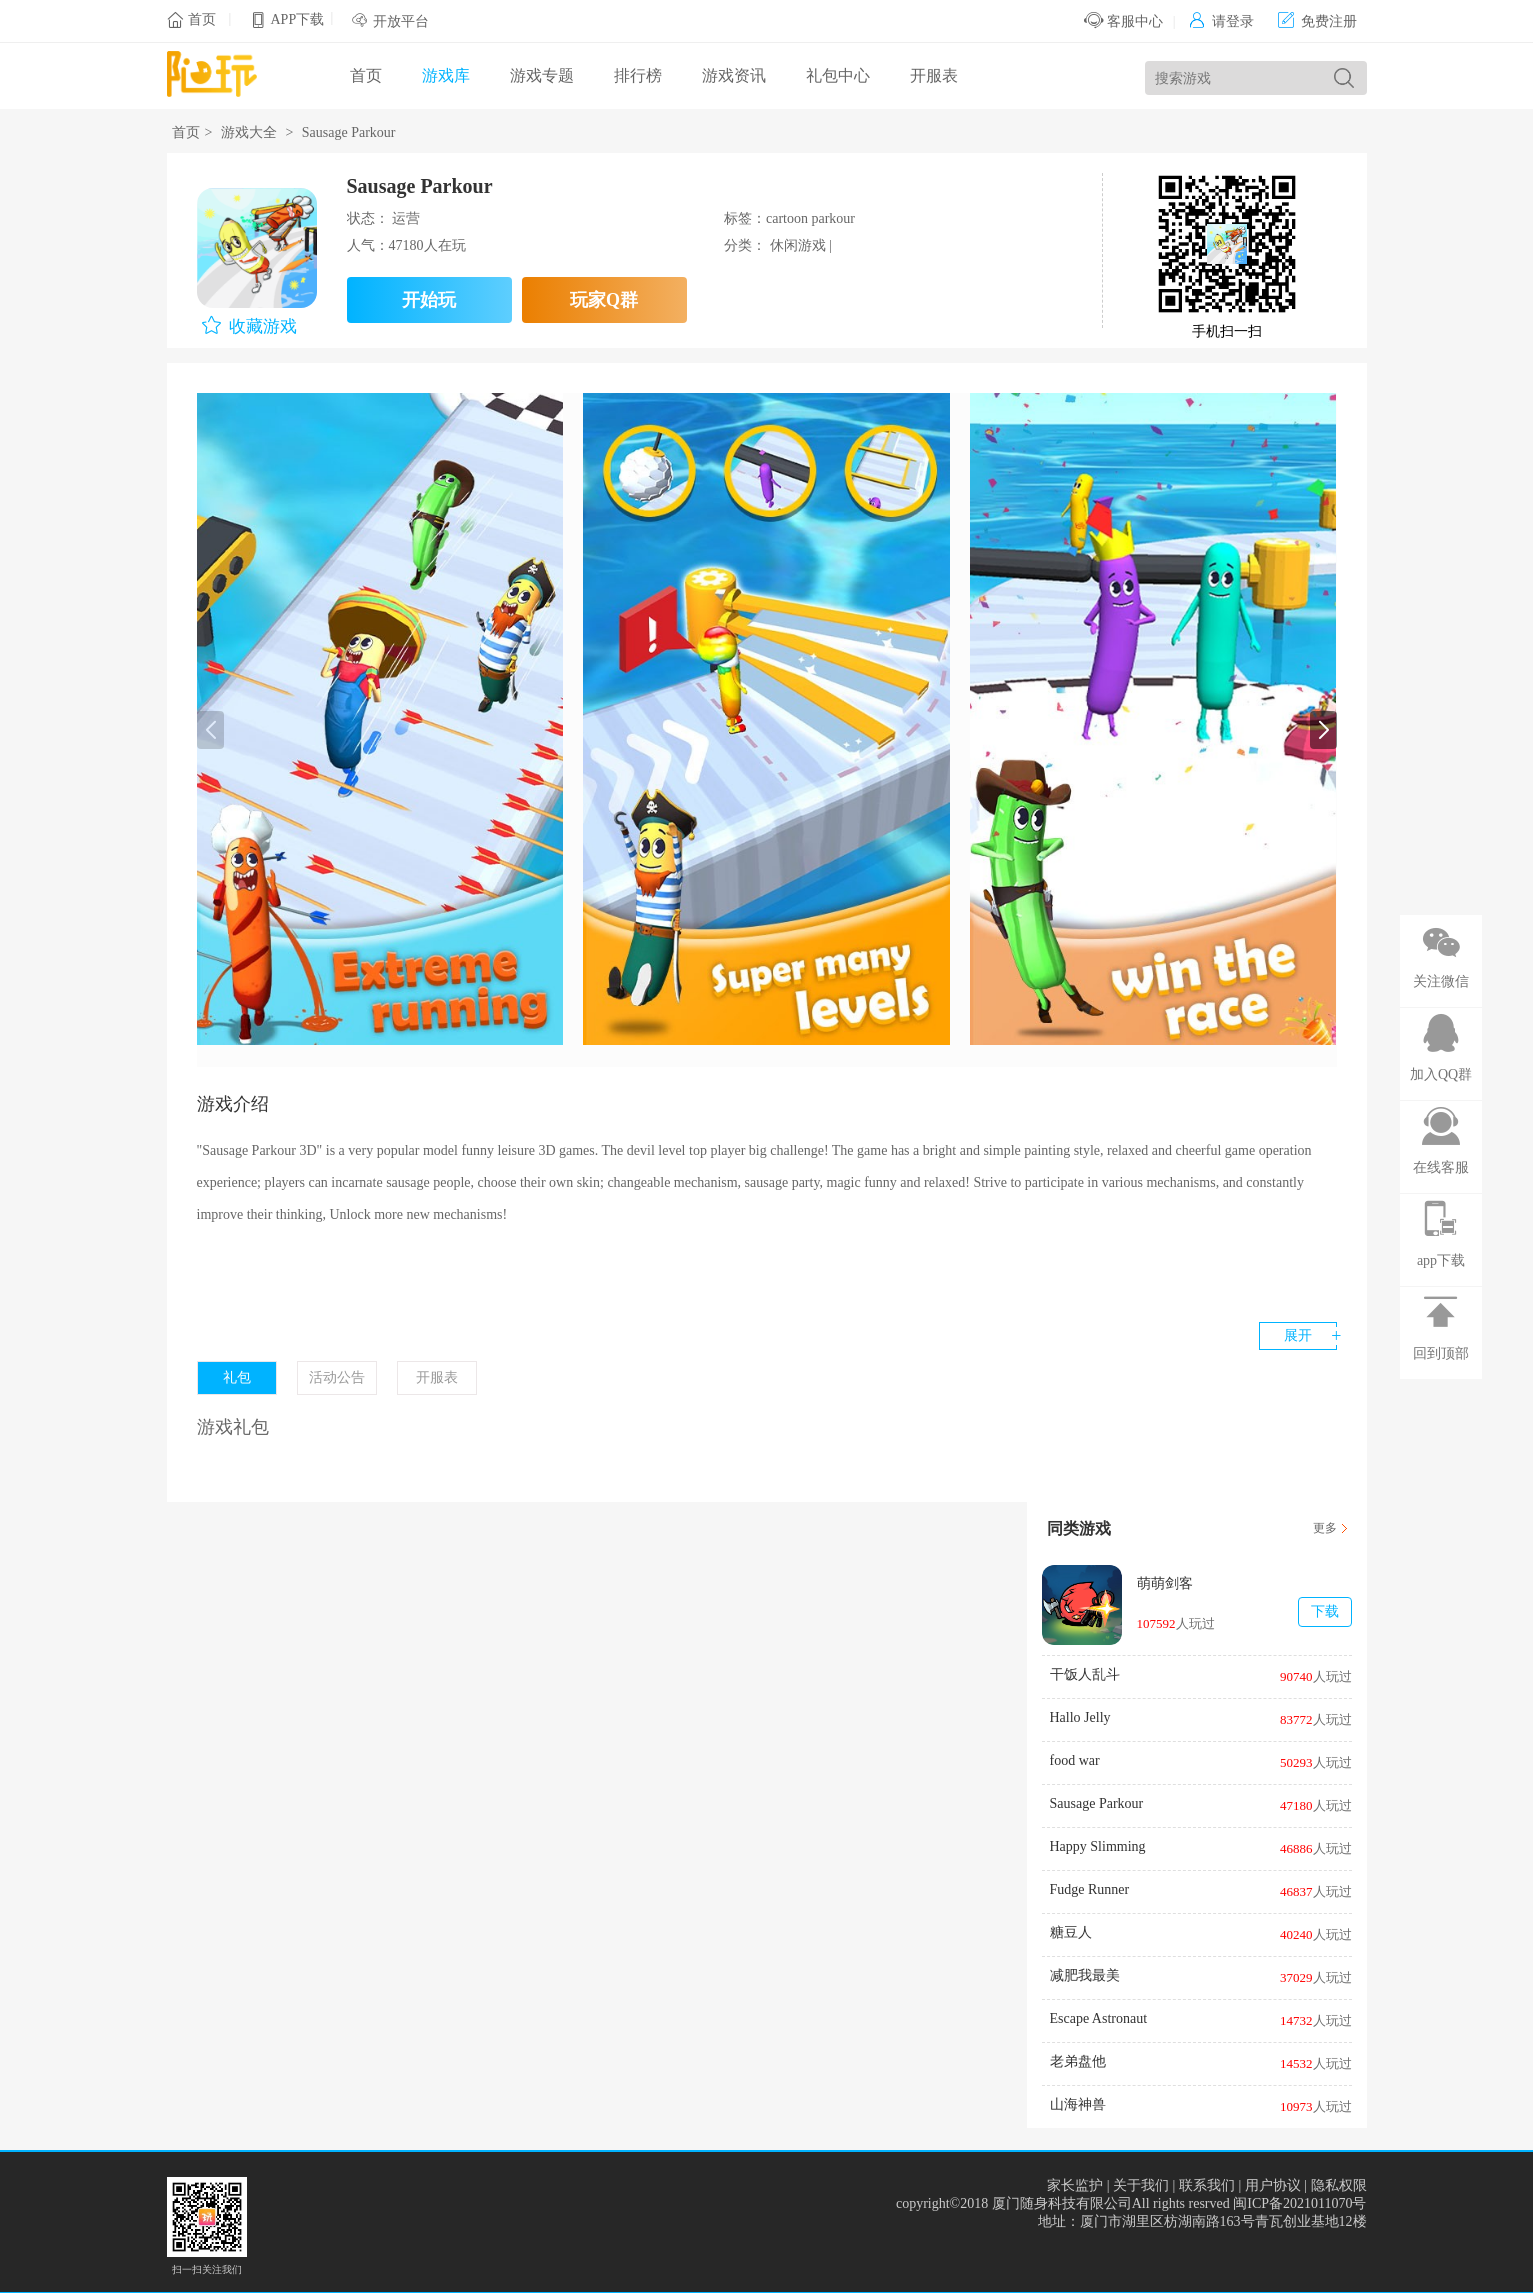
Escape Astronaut (1099, 2018)
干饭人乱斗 (1085, 1674)
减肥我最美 (1085, 1975)
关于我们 (1141, 2185)
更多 (1325, 1528)
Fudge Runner (1090, 1889)
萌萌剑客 (1165, 1583)
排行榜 (638, 75)
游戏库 (446, 75)
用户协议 (1273, 2185)
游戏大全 (249, 132)
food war (1075, 1760)
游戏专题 (542, 75)
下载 (1325, 1611)
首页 (202, 19)
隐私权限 (1339, 2185)
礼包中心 (838, 75)
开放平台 (401, 21)
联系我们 (1207, 2185)
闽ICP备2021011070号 (1299, 2203)
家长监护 (1075, 2185)
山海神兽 (1078, 2104)
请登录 (1221, 21)
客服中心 (1123, 21)
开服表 (934, 75)
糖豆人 (1071, 1932)
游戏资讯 (734, 75)
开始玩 (429, 300)
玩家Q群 (604, 300)
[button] (1323, 730)
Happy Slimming (1098, 1846)
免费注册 (1317, 21)
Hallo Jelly (1080, 1717)
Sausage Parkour (1097, 1803)
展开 (1298, 1335)
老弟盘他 (1078, 2061)
